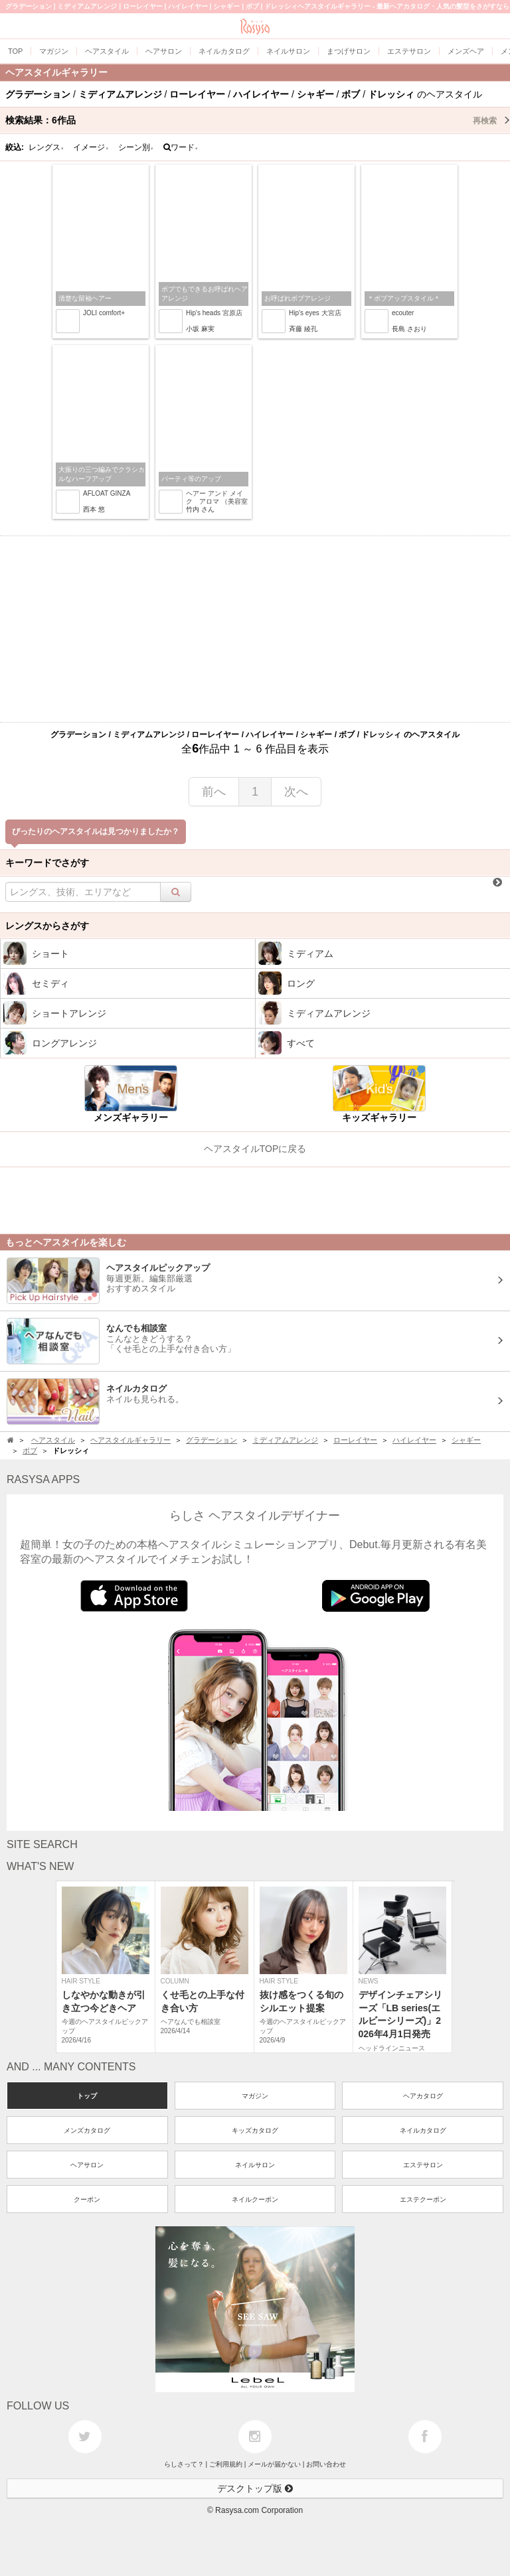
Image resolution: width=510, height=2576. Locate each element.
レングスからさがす (47, 925)
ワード (181, 147)
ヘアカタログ (423, 2096)
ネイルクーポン (255, 2199)
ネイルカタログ (423, 2130)
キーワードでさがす (47, 862)
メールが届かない (274, 2464)
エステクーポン (423, 2199)
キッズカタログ (255, 2130)
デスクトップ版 (255, 2488)
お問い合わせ (326, 2464)
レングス (46, 147)
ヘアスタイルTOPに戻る (255, 1148)
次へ (296, 791)
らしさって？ (184, 2464)
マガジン (255, 2096)
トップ (87, 2096)
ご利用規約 (225, 2464)
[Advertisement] (255, 629)
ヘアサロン (87, 2165)
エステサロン (423, 2165)
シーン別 (136, 147)
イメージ (91, 147)
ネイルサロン (255, 2165)
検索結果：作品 (257, 120)
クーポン (87, 2199)
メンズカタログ (87, 2130)
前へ (214, 791)
